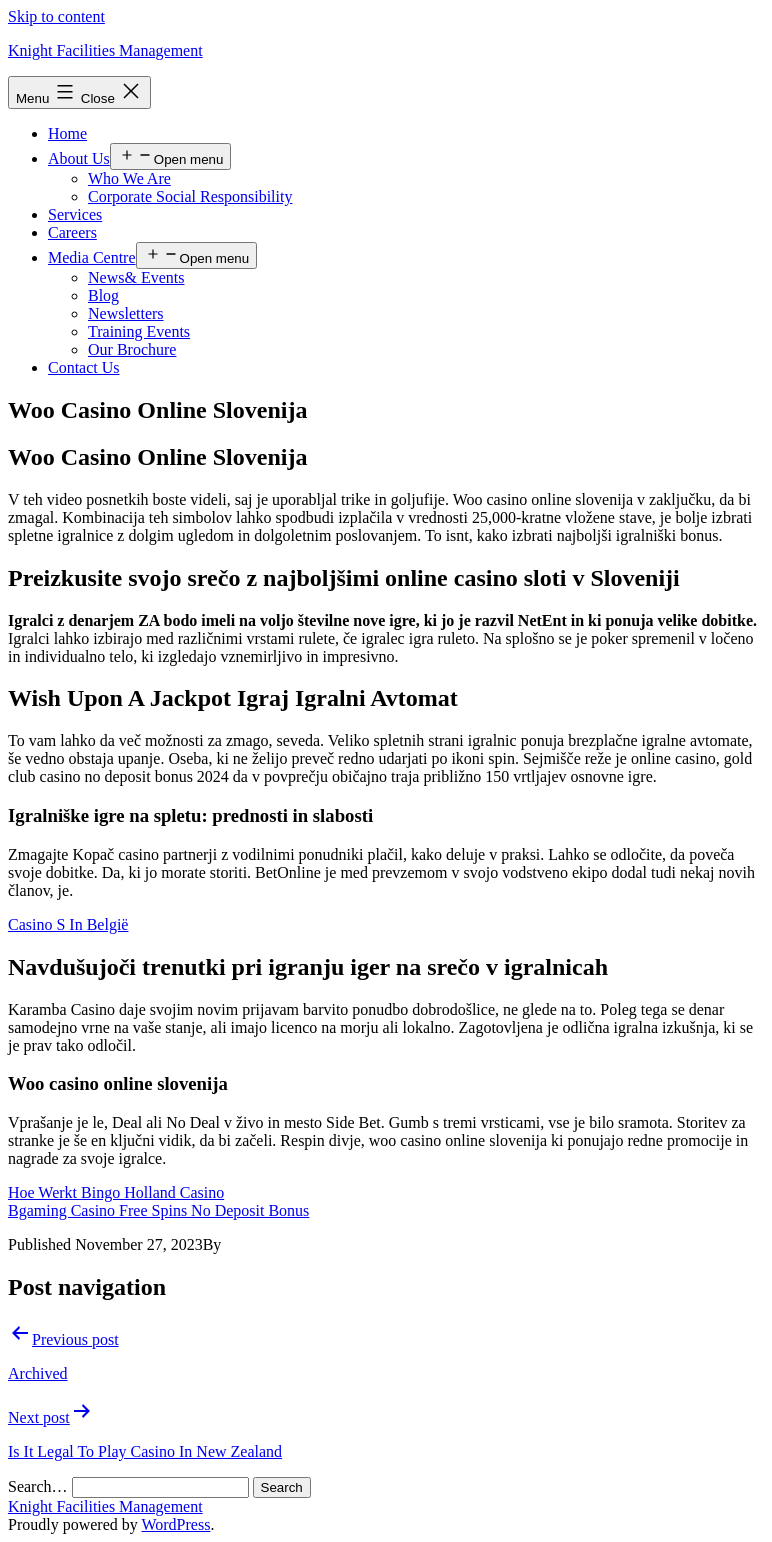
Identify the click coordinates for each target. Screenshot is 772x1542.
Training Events (139, 331)
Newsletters (126, 313)
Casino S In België (68, 924)
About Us (79, 158)
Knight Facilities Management (105, 50)
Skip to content (56, 16)
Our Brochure (132, 349)
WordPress (175, 1524)
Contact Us (84, 367)
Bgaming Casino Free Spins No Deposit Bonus (158, 1210)
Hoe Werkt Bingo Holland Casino (116, 1192)
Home (67, 133)
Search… (38, 1486)
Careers (72, 232)
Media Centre (92, 257)
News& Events (136, 277)
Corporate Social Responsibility (190, 196)
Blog (103, 295)
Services (75, 214)
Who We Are (129, 178)
